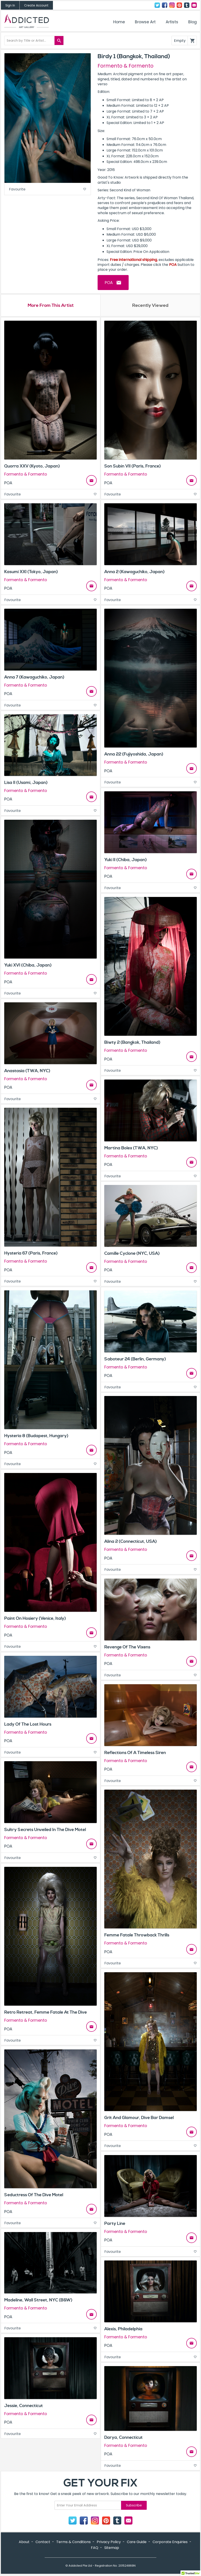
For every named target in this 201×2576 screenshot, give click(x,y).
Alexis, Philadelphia (123, 2329)
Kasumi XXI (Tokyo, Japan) (31, 572)
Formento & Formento (125, 65)
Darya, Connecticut (123, 2438)
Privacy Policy (109, 2542)
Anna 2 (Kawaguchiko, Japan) (134, 572)
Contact (194, 5)
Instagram (172, 5)
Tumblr (186, 5)
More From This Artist (50, 306)
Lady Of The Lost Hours (27, 1724)
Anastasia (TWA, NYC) (27, 1071)
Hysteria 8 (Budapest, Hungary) (36, 1436)
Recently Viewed (150, 306)
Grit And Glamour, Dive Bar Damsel (139, 2118)
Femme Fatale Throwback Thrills (136, 1935)
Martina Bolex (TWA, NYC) (131, 1148)
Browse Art (145, 22)
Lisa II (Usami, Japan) (26, 783)
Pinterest (179, 5)
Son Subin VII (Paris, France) (132, 467)
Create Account (36, 5)
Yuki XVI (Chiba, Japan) (28, 966)
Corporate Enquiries (170, 2542)
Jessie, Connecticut (23, 2406)
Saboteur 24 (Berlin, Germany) (135, 1359)
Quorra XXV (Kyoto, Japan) (32, 467)
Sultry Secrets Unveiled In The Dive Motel (45, 1830)
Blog (192, 22)
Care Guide (137, 2542)
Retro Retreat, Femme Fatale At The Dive (45, 2013)
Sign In (10, 5)
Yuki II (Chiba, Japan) (125, 860)
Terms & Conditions (73, 2542)
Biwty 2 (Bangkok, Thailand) (132, 1043)
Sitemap (111, 2548)
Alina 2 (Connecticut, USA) (130, 1542)
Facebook (164, 5)
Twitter (157, 5)
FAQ (94, 2548)
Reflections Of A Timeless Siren (135, 1753)
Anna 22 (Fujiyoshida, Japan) (133, 755)
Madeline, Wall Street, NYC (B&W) (38, 2300)
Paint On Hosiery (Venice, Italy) (35, 1619)
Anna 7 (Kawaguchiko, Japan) (34, 677)
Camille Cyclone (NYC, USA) (132, 1254)
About (24, 2542)
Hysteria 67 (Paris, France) (31, 1254)
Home (119, 22)
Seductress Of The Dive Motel (33, 2195)
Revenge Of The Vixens (127, 1647)
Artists (172, 22)
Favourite (47, 189)
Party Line (114, 2224)
